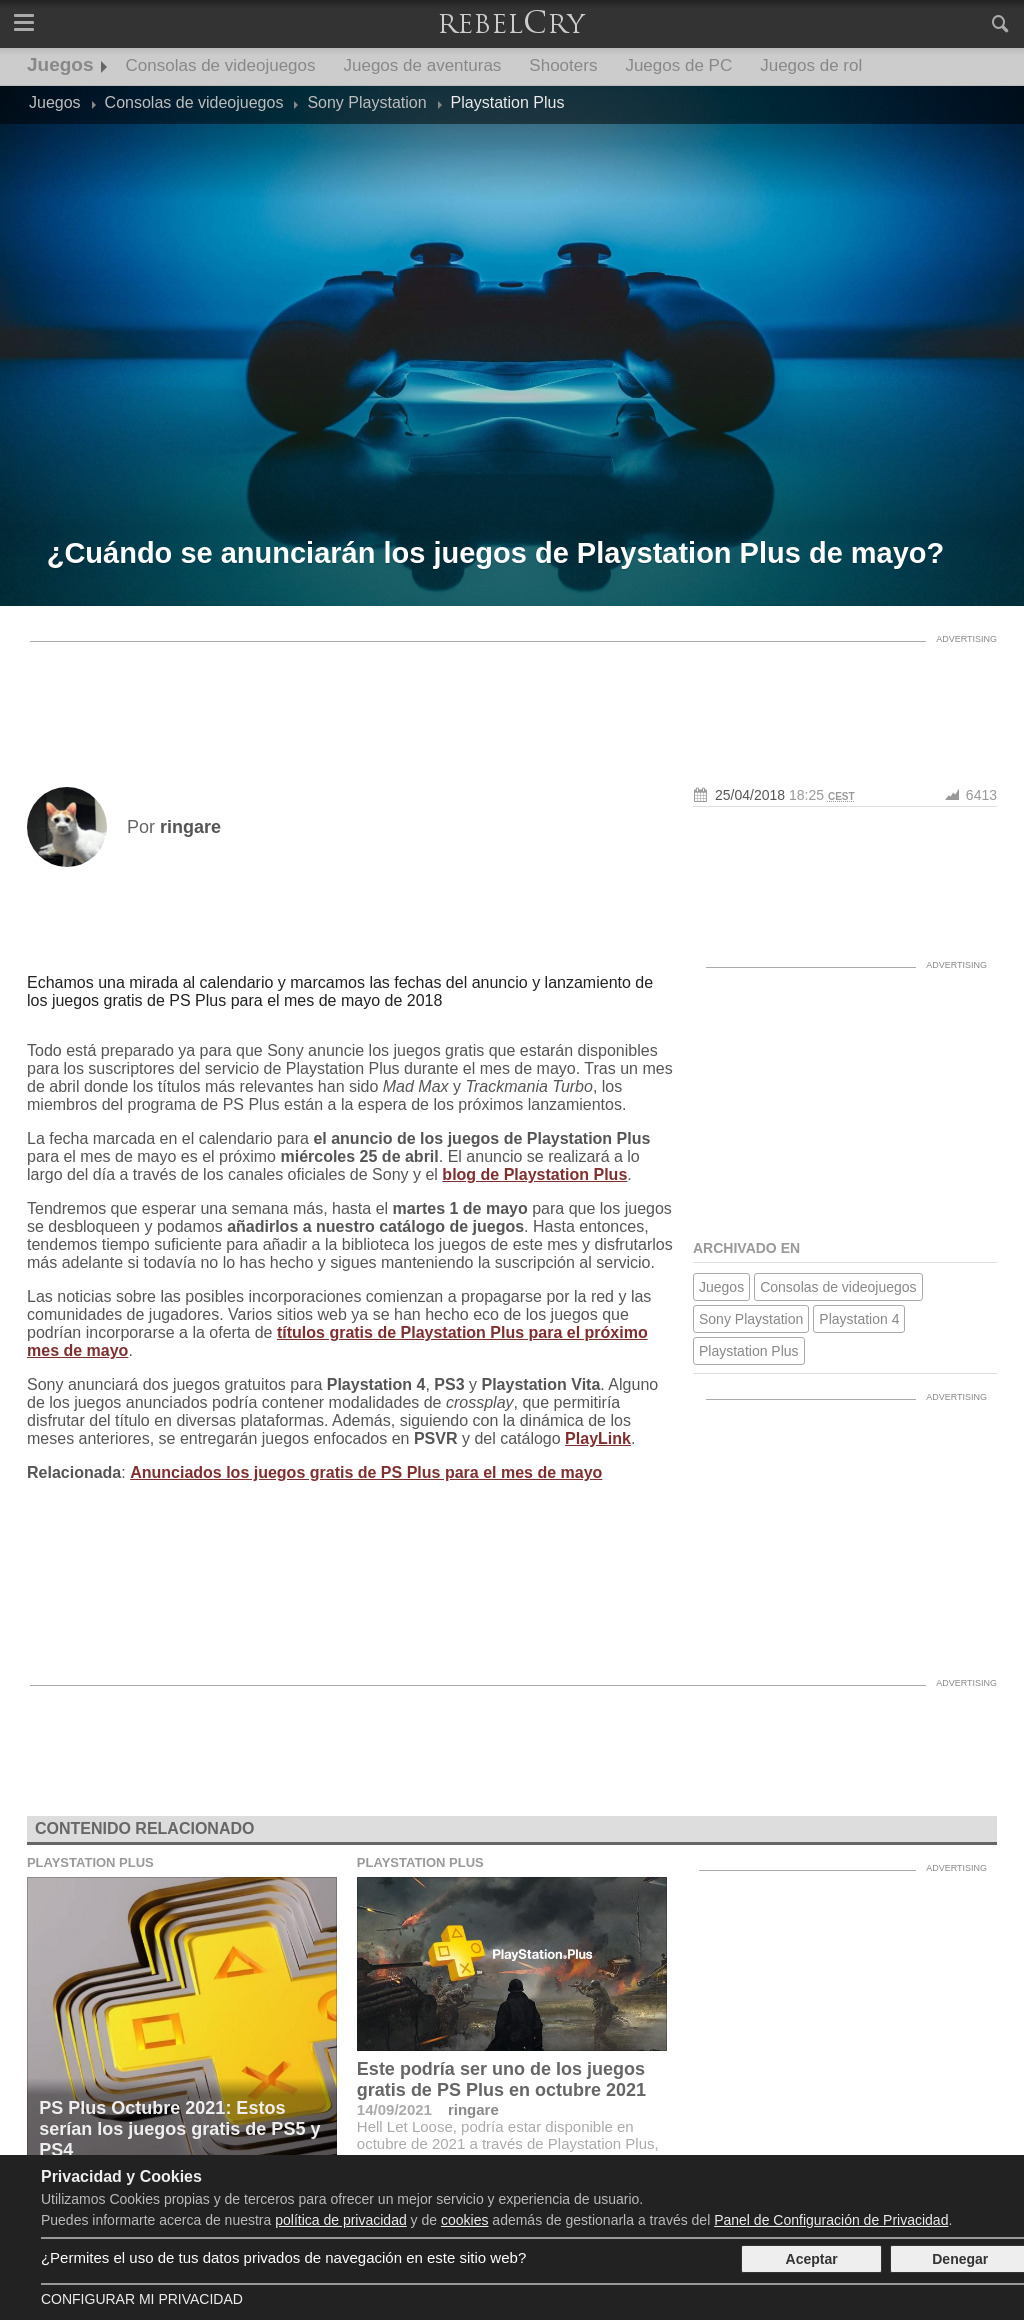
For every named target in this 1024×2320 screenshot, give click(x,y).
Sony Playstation (751, 1319)
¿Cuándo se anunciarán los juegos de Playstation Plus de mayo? (496, 553)
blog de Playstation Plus (534, 1174)
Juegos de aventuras (423, 65)
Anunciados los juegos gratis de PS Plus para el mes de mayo (366, 1472)
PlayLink (598, 1438)
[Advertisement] (512, 697)
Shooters (563, 65)
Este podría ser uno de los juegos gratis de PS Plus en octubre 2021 (501, 2079)
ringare (473, 2109)
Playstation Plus (749, 1351)
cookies (464, 2220)
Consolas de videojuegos (221, 65)
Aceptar (812, 2259)
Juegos (60, 64)
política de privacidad (341, 2220)
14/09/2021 (394, 2109)
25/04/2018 (750, 795)
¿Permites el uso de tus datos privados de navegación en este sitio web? (283, 2257)
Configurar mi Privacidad (142, 2299)
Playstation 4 (859, 1319)
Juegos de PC (678, 65)
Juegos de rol (811, 65)
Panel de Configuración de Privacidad (831, 2220)
